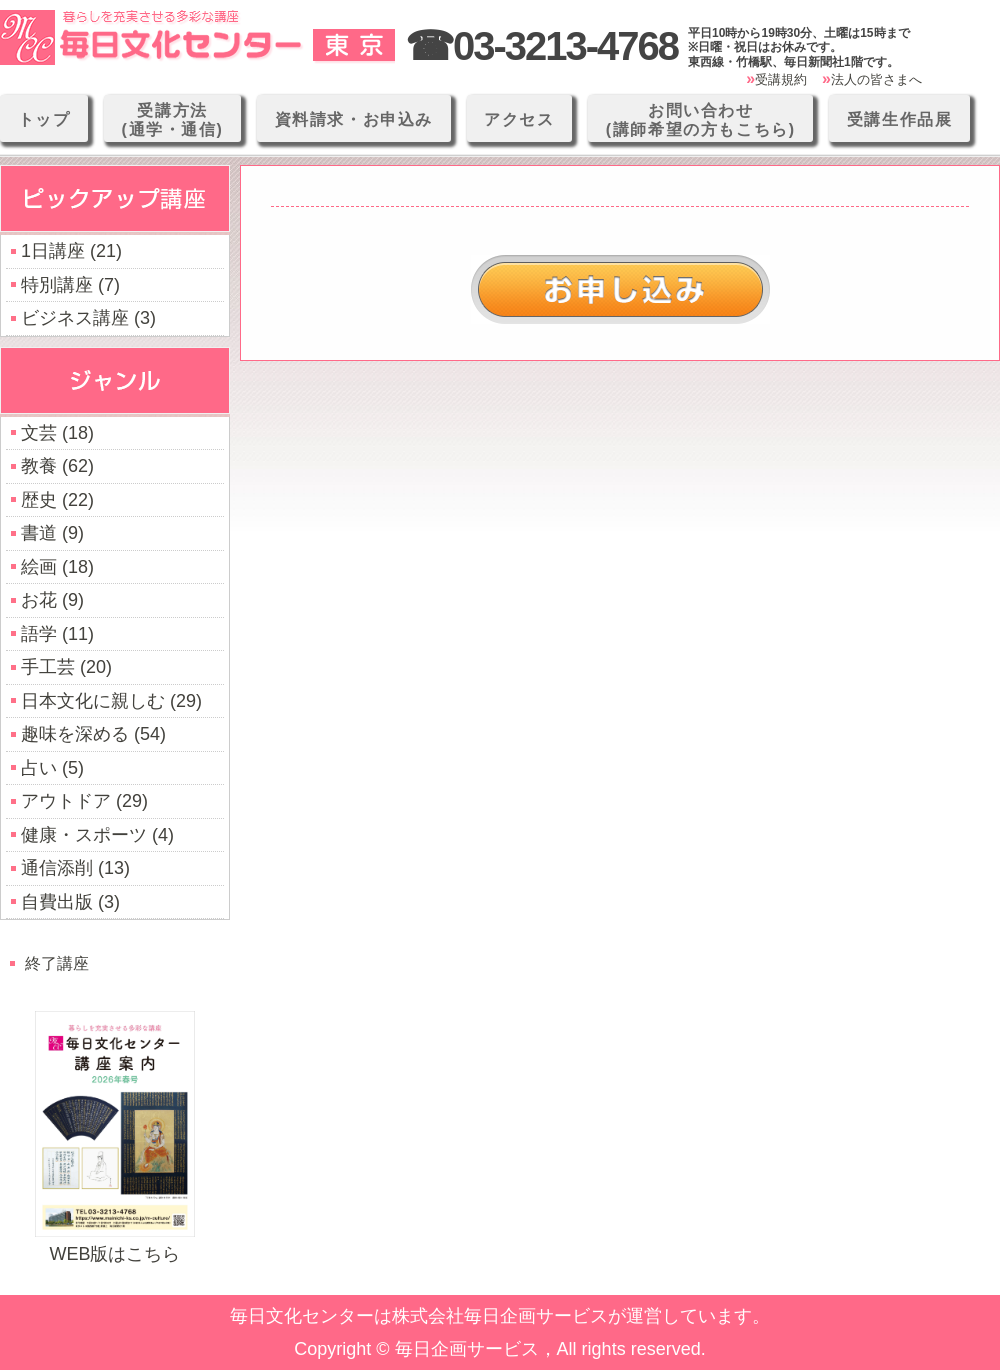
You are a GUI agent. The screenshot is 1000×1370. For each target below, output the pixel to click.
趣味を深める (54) (93, 734)
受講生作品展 (900, 119)
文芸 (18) (57, 433)
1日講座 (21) (71, 251)
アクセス (519, 119)
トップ (44, 119)
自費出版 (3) (70, 902)
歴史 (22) (57, 500)
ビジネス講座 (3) (88, 318)
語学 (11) (57, 634)
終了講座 (57, 963)
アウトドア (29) (84, 801)
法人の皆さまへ (876, 79)
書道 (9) (52, 533)
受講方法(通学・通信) (173, 120)
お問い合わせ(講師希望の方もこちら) (701, 120)
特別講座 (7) (70, 285)
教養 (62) (57, 466)
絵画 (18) (57, 567)
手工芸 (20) (66, 667)
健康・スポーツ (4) (97, 835)
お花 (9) (52, 600)
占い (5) (52, 768)
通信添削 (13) (75, 868)
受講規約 (781, 79)
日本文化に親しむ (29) (111, 701)
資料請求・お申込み (354, 119)
